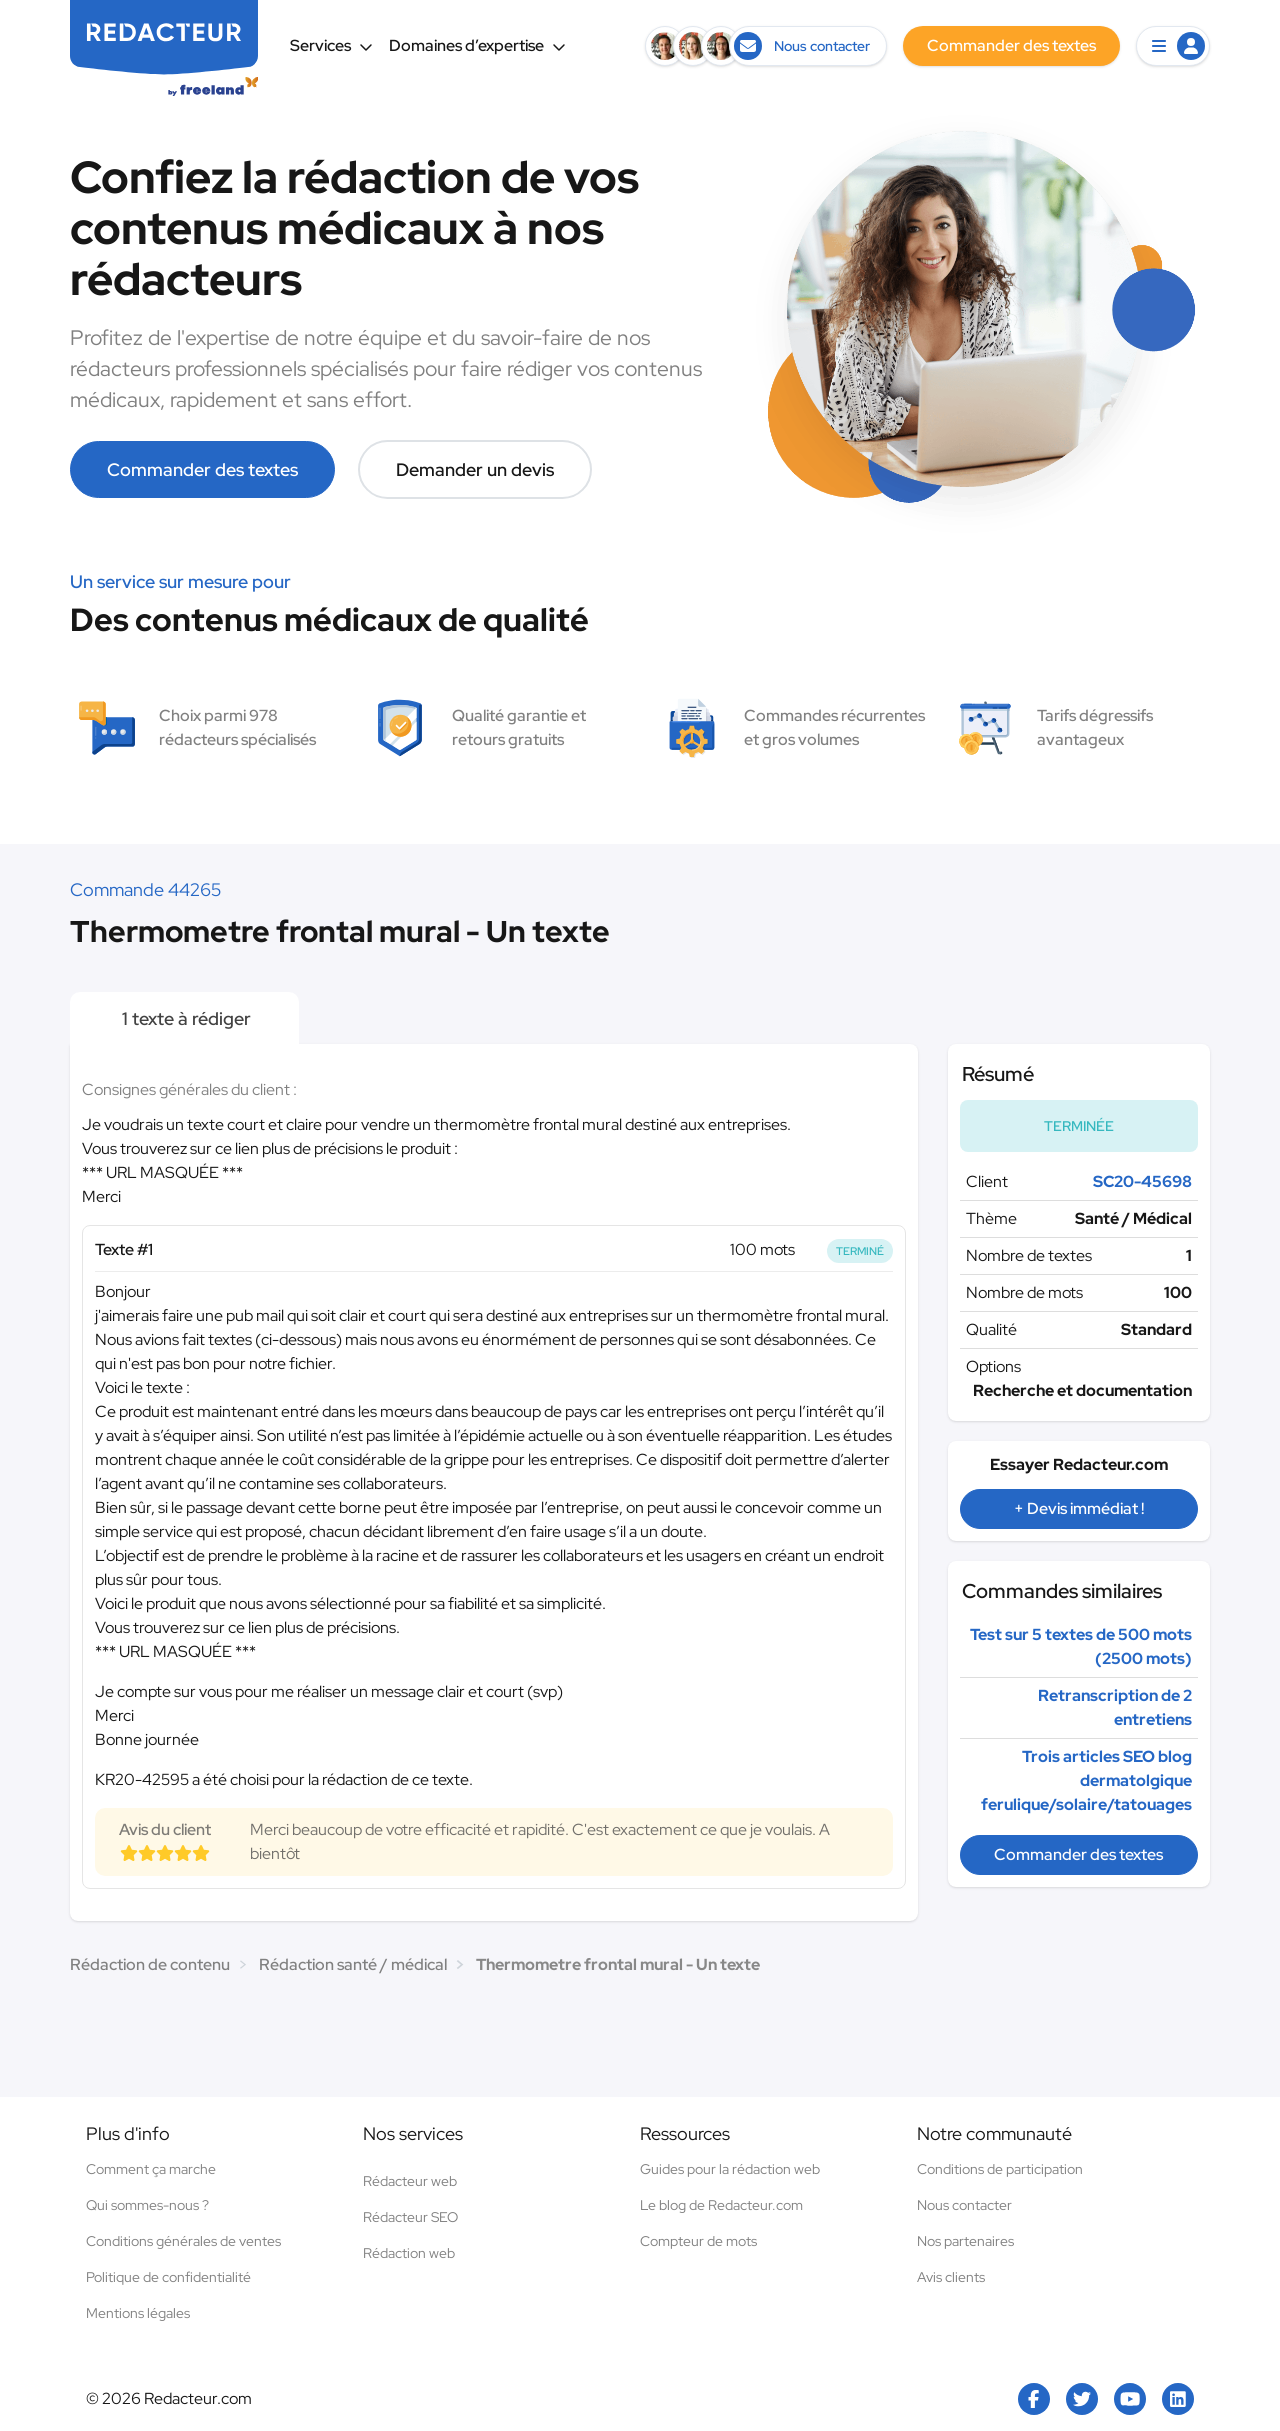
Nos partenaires (965, 2241)
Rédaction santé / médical (353, 1964)
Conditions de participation (1000, 2169)
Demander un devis (475, 469)
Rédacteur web (410, 2181)
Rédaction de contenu (150, 1964)
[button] (1173, 46)
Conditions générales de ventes (183, 2241)
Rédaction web (409, 2253)
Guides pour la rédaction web (730, 2169)
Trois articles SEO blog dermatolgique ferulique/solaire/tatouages (1086, 1780)
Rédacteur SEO (410, 2217)
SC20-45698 (1142, 1181)
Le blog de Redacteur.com (721, 2205)
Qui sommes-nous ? (147, 2205)
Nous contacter (964, 2205)
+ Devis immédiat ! (1079, 1508)
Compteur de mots (698, 2241)
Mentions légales (138, 2313)
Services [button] (331, 45)
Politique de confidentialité (168, 2277)
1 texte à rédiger (184, 1018)
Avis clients (951, 2277)
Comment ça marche (151, 2169)
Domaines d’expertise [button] (477, 45)
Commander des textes (202, 469)
